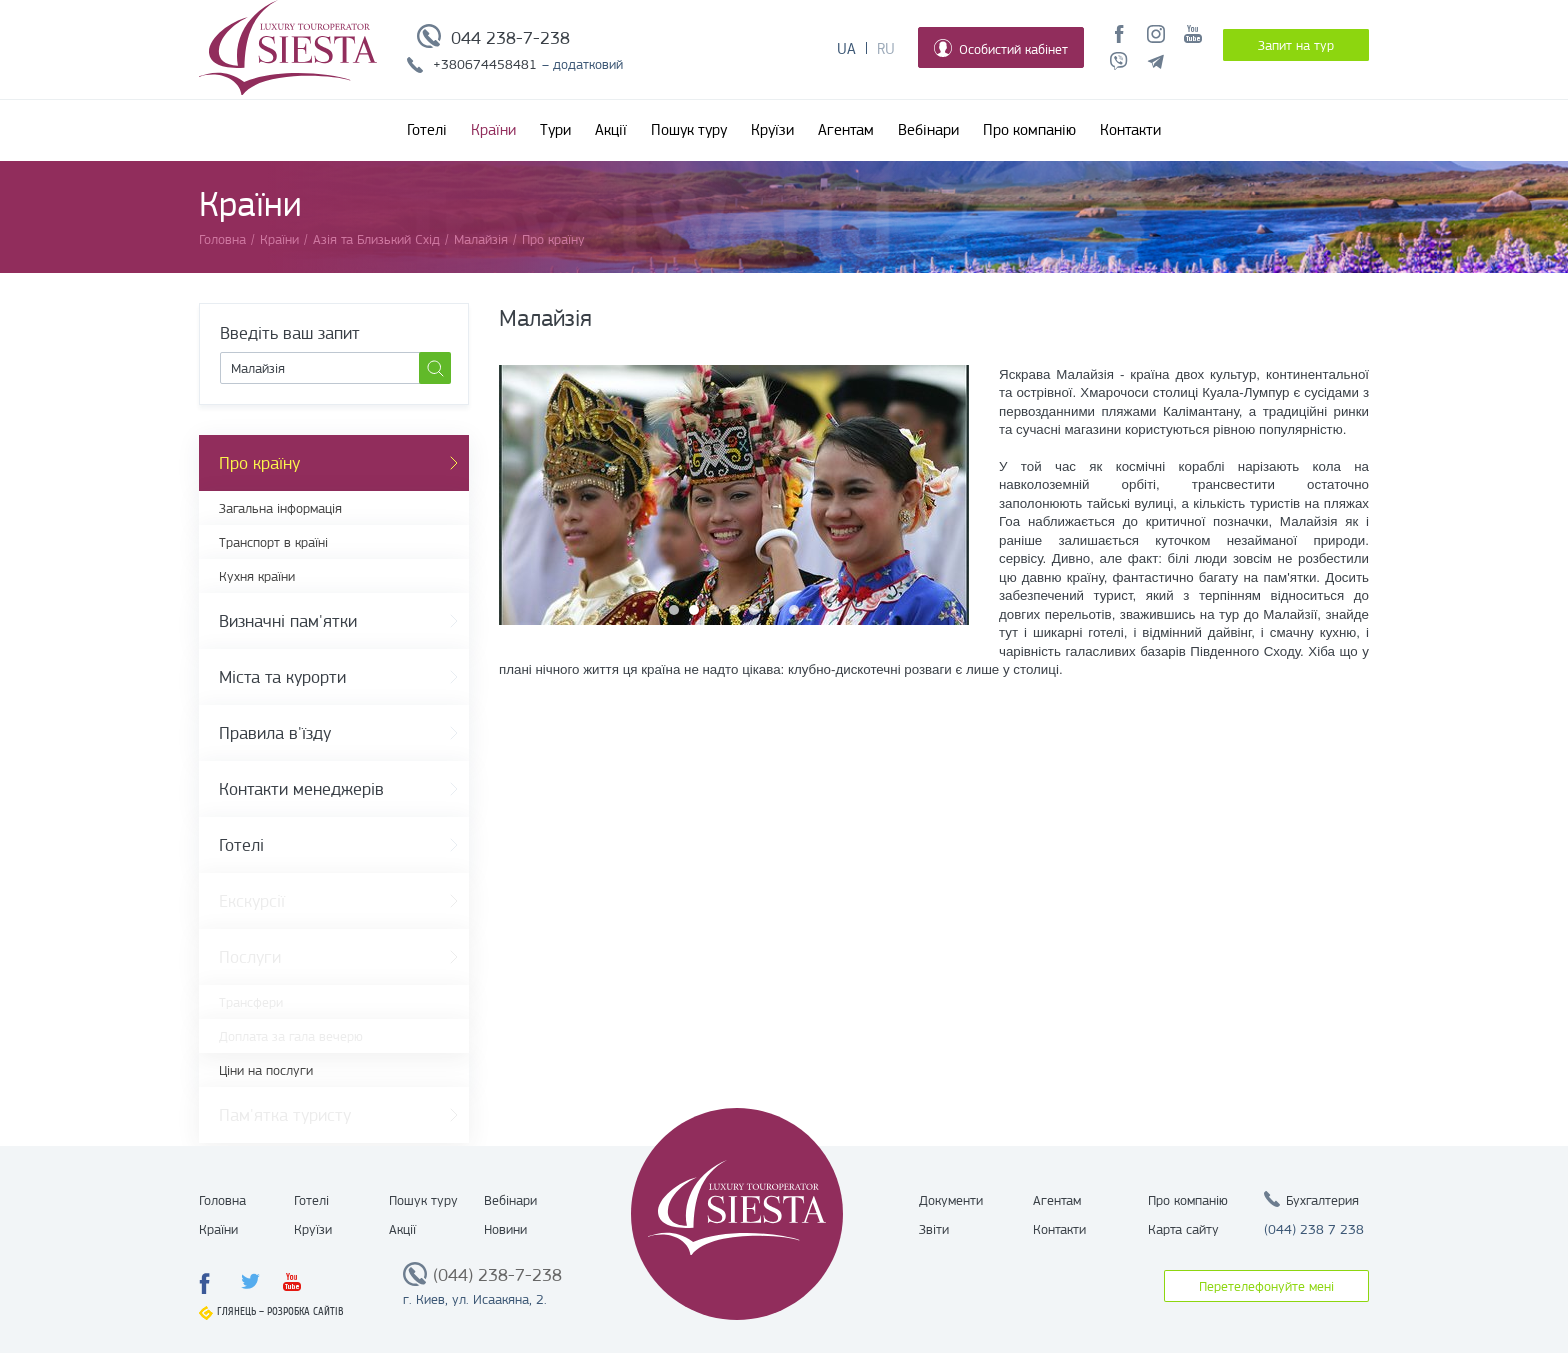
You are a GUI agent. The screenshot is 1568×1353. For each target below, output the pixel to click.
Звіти (934, 1229)
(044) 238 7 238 (1314, 1229)
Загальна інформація (280, 508)
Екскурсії (252, 901)
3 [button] (714, 610)
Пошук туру (689, 130)
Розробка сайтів (305, 1311)
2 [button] (694, 610)
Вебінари (928, 130)
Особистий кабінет (1001, 48)
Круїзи (772, 130)
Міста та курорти (282, 677)
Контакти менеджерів (301, 789)
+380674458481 (485, 64)
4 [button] (734, 610)
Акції (611, 130)
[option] (734, 495)
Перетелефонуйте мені (1266, 1286)
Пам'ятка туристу (285, 1115)
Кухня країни (257, 576)
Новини (505, 1229)
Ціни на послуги (266, 1070)
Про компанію (1029, 130)
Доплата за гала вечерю (291, 1036)
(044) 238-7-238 (497, 1275)
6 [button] (774, 610)
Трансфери (251, 1002)
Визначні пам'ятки (288, 621)
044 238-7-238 (510, 38)
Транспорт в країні (273, 542)
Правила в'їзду (275, 733)
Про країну (259, 463)
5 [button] (754, 610)
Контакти (1130, 130)
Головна (222, 1200)
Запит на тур (1296, 45)
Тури (555, 130)
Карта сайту (1183, 1229)
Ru (886, 49)
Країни (493, 130)
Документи (951, 1200)
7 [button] (794, 610)
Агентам (846, 130)
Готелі (427, 130)
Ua (846, 49)
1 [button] (674, 610)
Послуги (250, 957)
